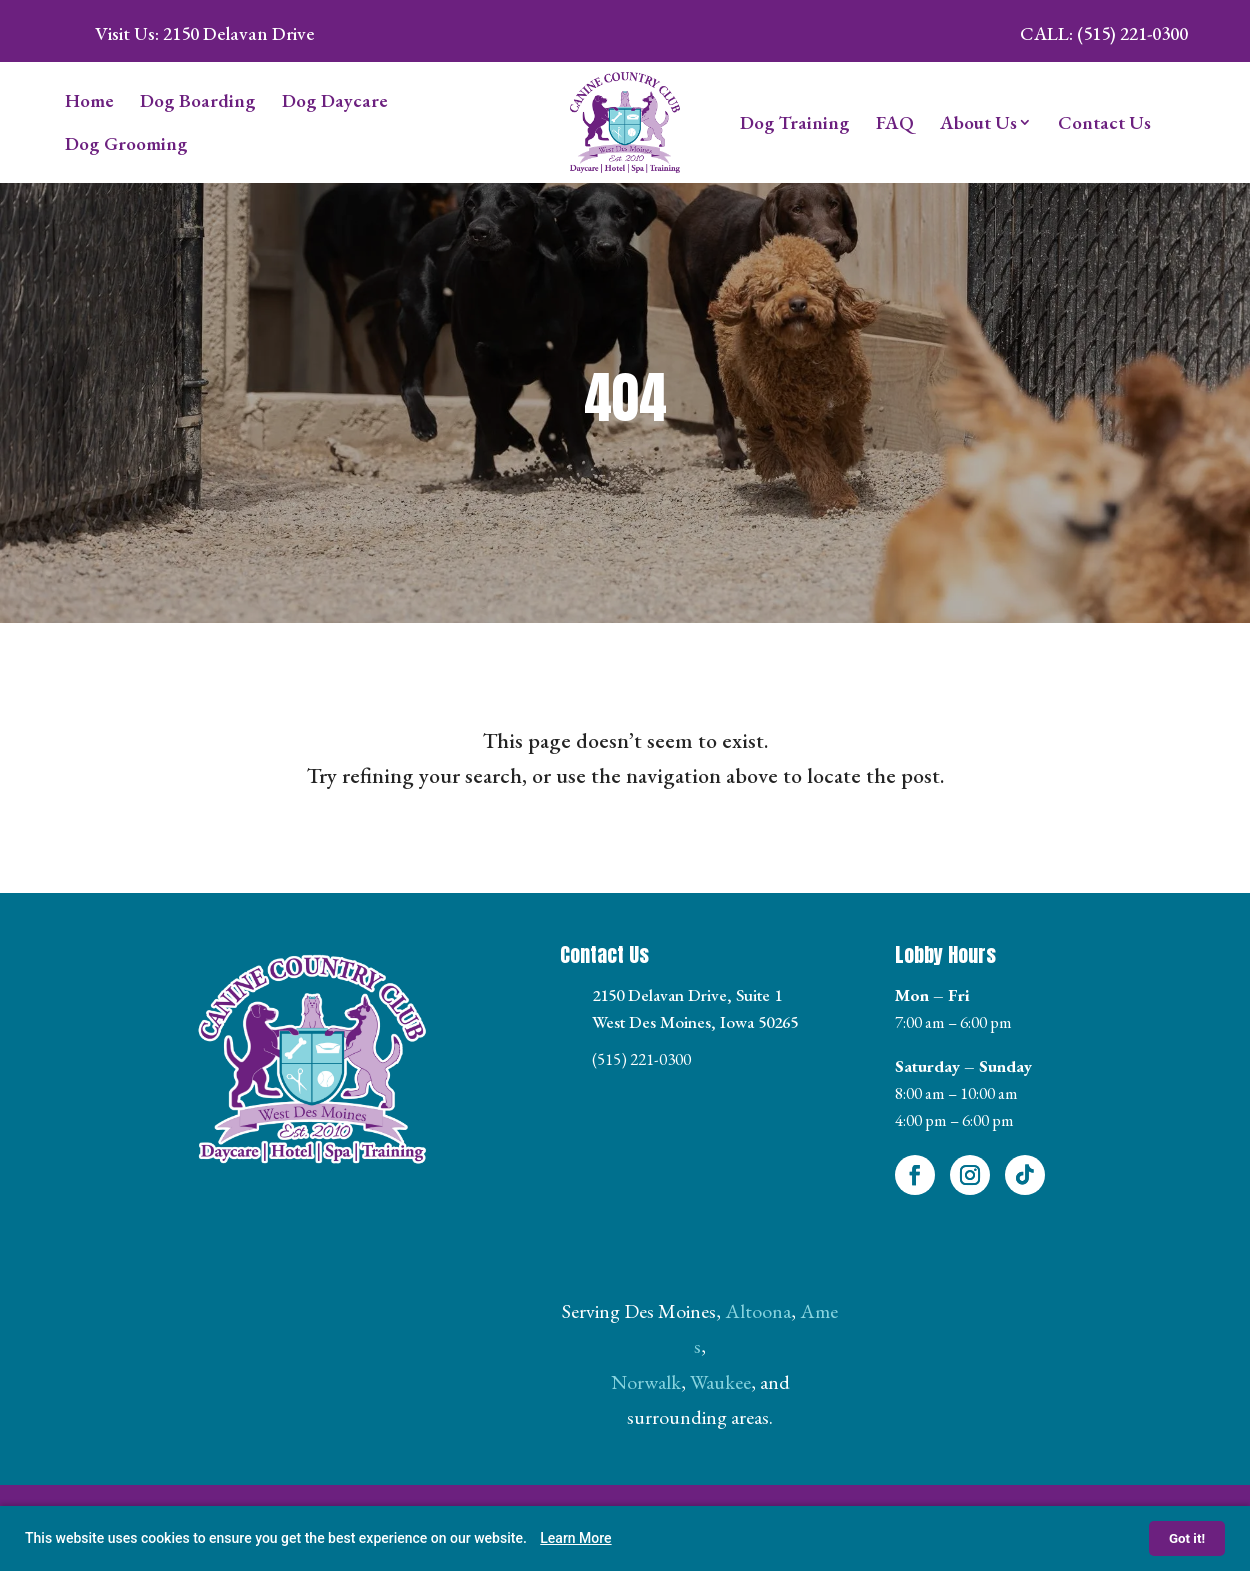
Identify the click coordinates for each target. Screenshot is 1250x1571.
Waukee (720, 1382)
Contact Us (1104, 122)
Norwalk (646, 1382)
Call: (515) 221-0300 (1104, 33)
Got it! (1187, 1538)
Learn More (575, 1538)
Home (89, 100)
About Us (978, 122)
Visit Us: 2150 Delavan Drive (204, 33)
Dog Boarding (198, 100)
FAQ (895, 122)
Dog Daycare (335, 100)
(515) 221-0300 (641, 1059)
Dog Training (795, 122)
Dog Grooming (126, 143)
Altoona (758, 1311)
